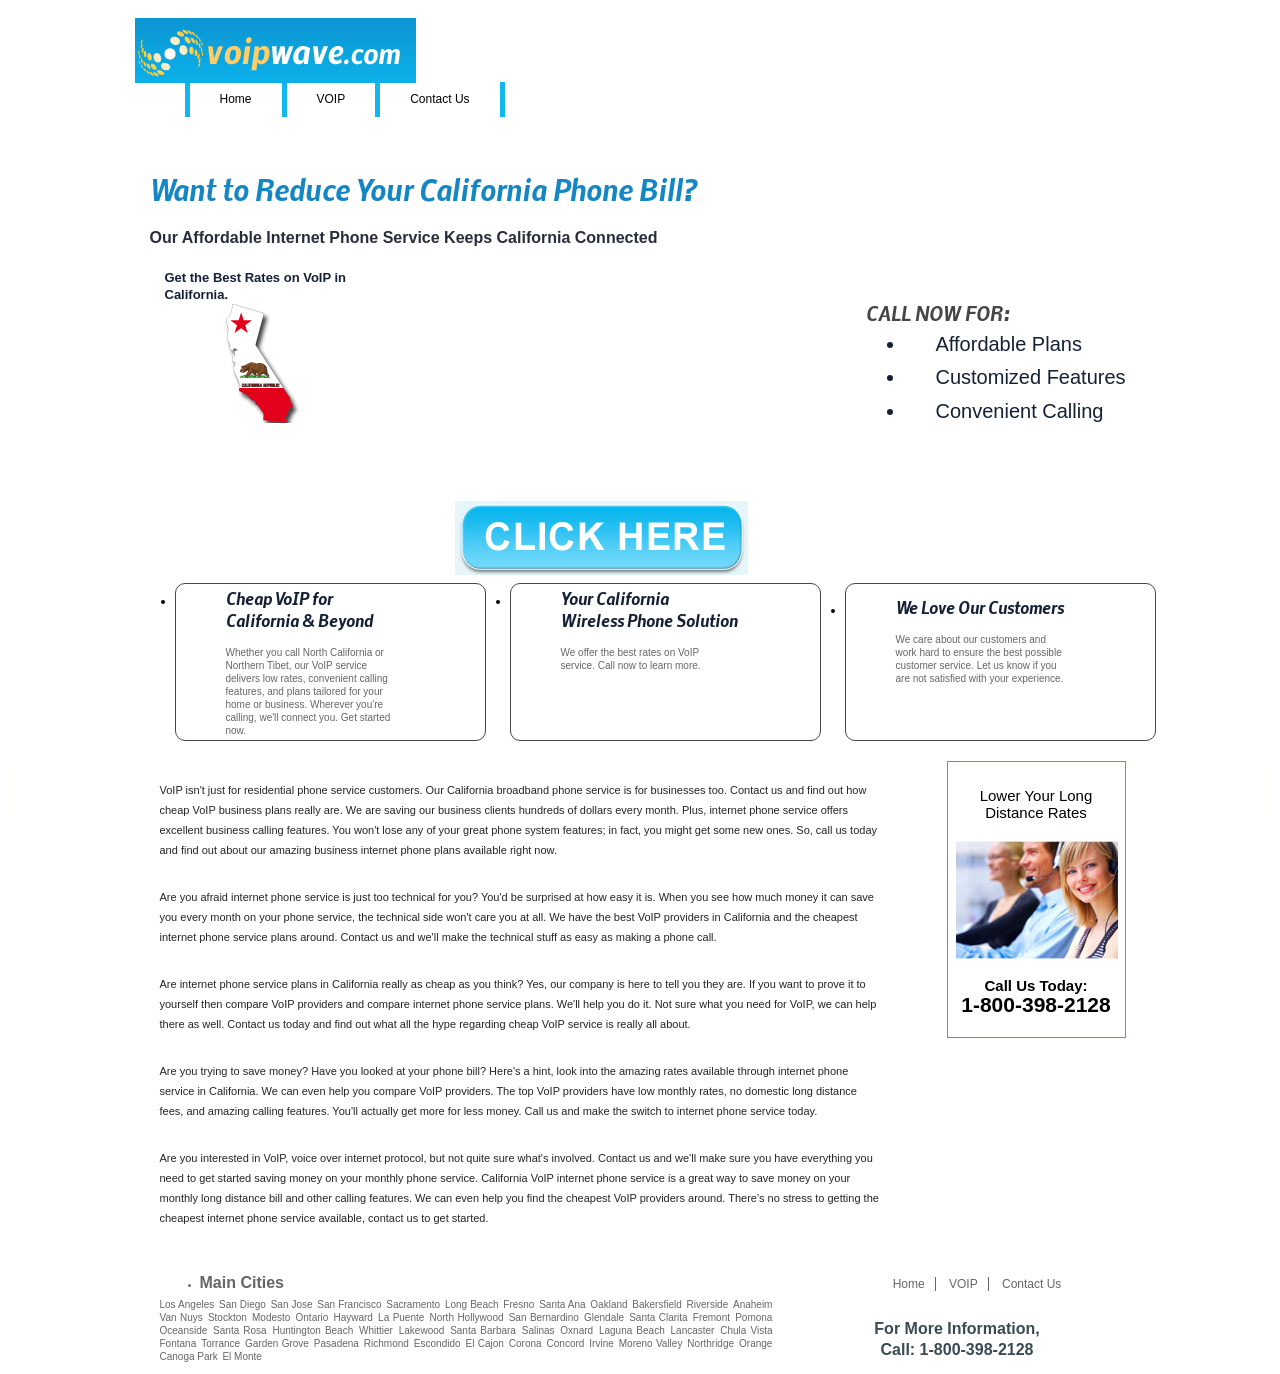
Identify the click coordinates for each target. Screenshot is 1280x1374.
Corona (525, 1343)
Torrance (220, 1343)
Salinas (538, 1330)
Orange (755, 1343)
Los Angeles (187, 1304)
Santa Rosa (240, 1330)
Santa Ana (562, 1304)
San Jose (292, 1304)
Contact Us (439, 99)
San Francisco (349, 1304)
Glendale (604, 1317)
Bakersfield (656, 1304)
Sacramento (413, 1304)
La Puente (401, 1317)
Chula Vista (746, 1330)
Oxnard (576, 1330)
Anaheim (752, 1304)
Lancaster (693, 1330)
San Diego (242, 1304)
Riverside (708, 1304)
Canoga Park (189, 1356)
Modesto (271, 1317)
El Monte (241, 1356)
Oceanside (184, 1330)
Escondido (437, 1343)
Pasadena (336, 1343)
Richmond (386, 1343)
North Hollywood (467, 1317)
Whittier (376, 1330)
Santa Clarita (658, 1317)
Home (236, 99)
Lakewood (422, 1330)
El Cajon (485, 1343)
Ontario (312, 1317)
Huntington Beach (312, 1330)
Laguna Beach (632, 1330)
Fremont (711, 1317)
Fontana (178, 1343)
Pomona (753, 1317)
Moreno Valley (651, 1343)
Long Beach (472, 1304)
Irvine (601, 1343)
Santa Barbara (483, 1330)
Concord (566, 1343)
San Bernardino (544, 1317)
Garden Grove (277, 1343)
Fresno (518, 1304)
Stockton (227, 1317)
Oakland (608, 1304)
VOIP (331, 99)
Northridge (710, 1343)
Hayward (352, 1317)
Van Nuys (181, 1317)
